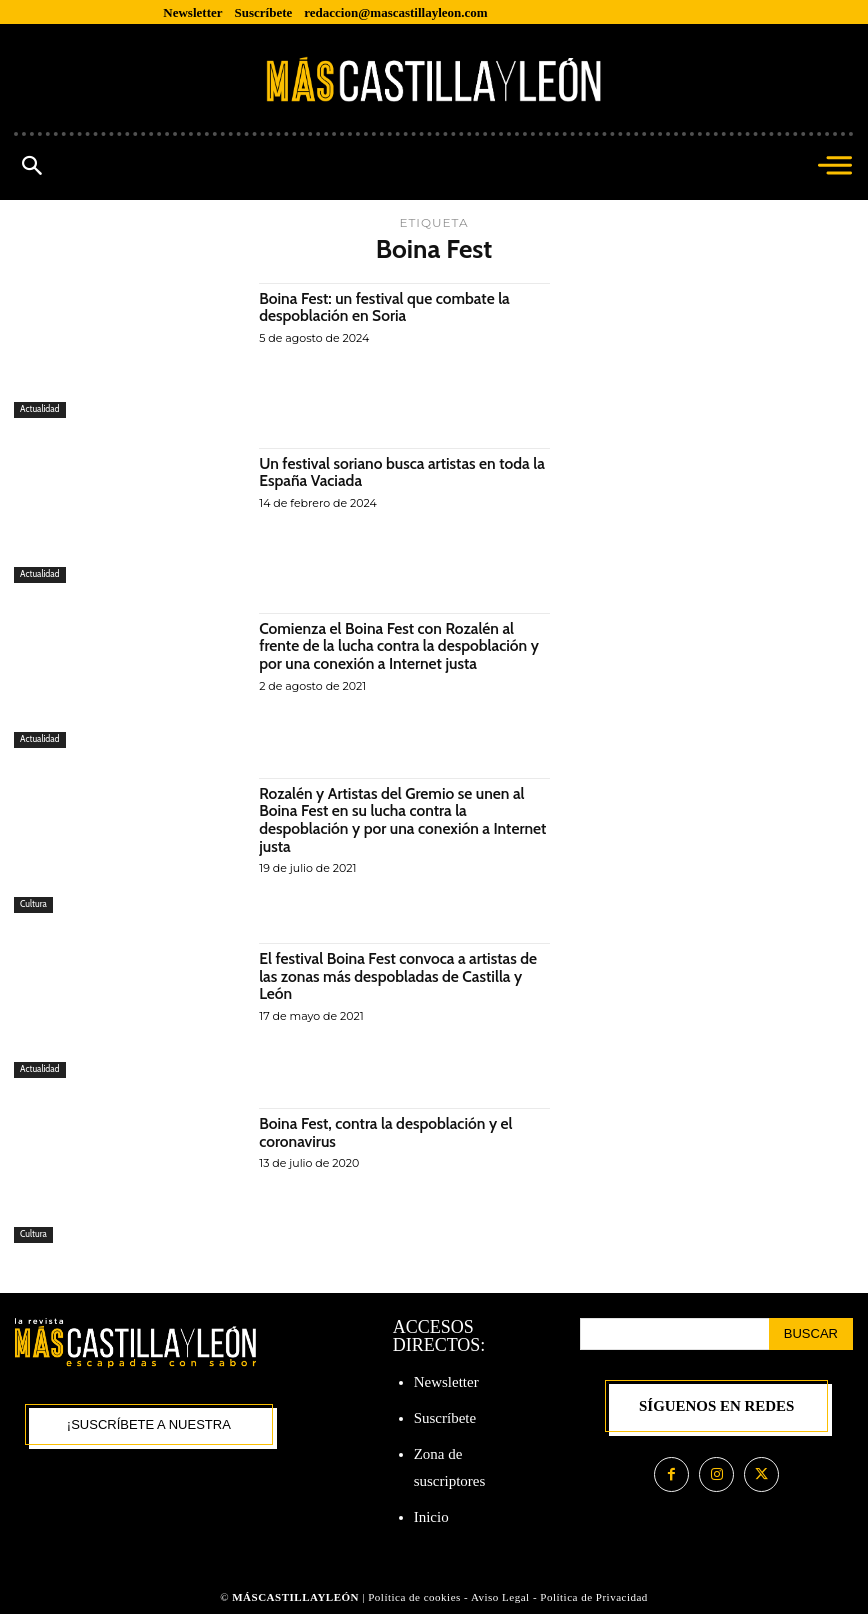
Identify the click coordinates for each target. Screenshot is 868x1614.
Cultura (33, 904)
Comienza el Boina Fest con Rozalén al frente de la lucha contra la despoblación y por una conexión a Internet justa (403, 646)
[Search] (811, 1334)
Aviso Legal (502, 1597)
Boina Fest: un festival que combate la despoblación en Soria (388, 307)
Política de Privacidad (594, 1597)
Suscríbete (445, 1418)
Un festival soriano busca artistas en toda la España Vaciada (398, 472)
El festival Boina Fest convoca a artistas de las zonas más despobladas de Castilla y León (402, 976)
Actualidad (40, 409)
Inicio (431, 1517)
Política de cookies (414, 1597)
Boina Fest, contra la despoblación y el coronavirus (389, 1132)
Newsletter (446, 1382)
